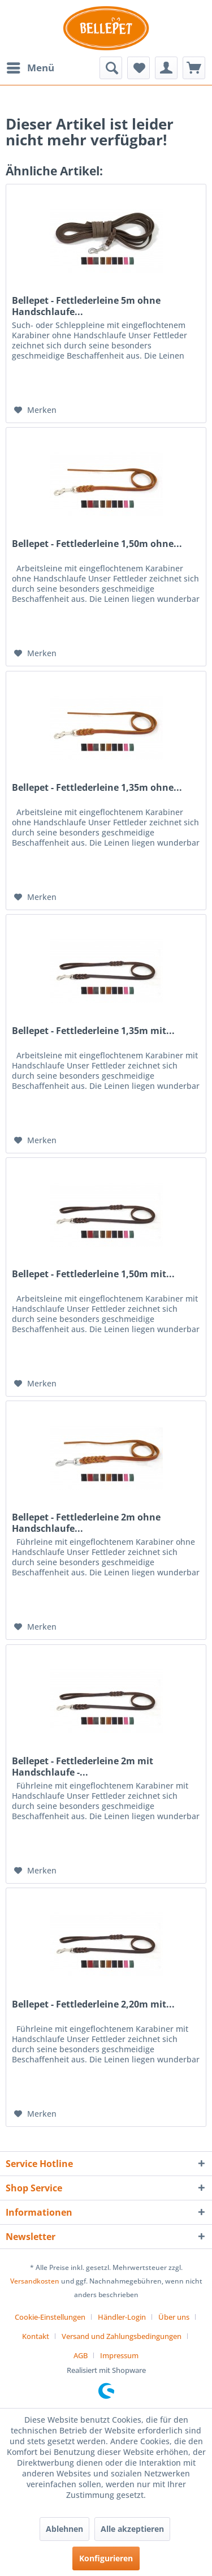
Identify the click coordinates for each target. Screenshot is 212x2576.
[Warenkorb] (194, 68)
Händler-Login (122, 2317)
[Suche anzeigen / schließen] (110, 68)
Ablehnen (64, 2528)
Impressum (119, 2355)
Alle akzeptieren (132, 2528)
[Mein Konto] (166, 68)
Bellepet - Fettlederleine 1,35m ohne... (97, 788)
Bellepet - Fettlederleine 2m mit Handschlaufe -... (82, 1766)
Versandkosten (34, 2281)
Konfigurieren (106, 2558)
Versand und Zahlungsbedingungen (121, 2336)
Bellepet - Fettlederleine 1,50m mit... (93, 1274)
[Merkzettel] (138, 68)
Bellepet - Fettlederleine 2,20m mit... (93, 2004)
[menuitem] (30, 68)
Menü (30, 66)
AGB (80, 2355)
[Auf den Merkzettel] (35, 410)
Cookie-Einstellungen (50, 2317)
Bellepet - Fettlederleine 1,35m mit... (93, 1031)
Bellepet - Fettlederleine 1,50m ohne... (97, 544)
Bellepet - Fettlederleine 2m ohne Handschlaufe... (86, 1522)
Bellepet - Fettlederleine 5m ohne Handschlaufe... (86, 306)
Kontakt (35, 2336)
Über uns (173, 2317)
